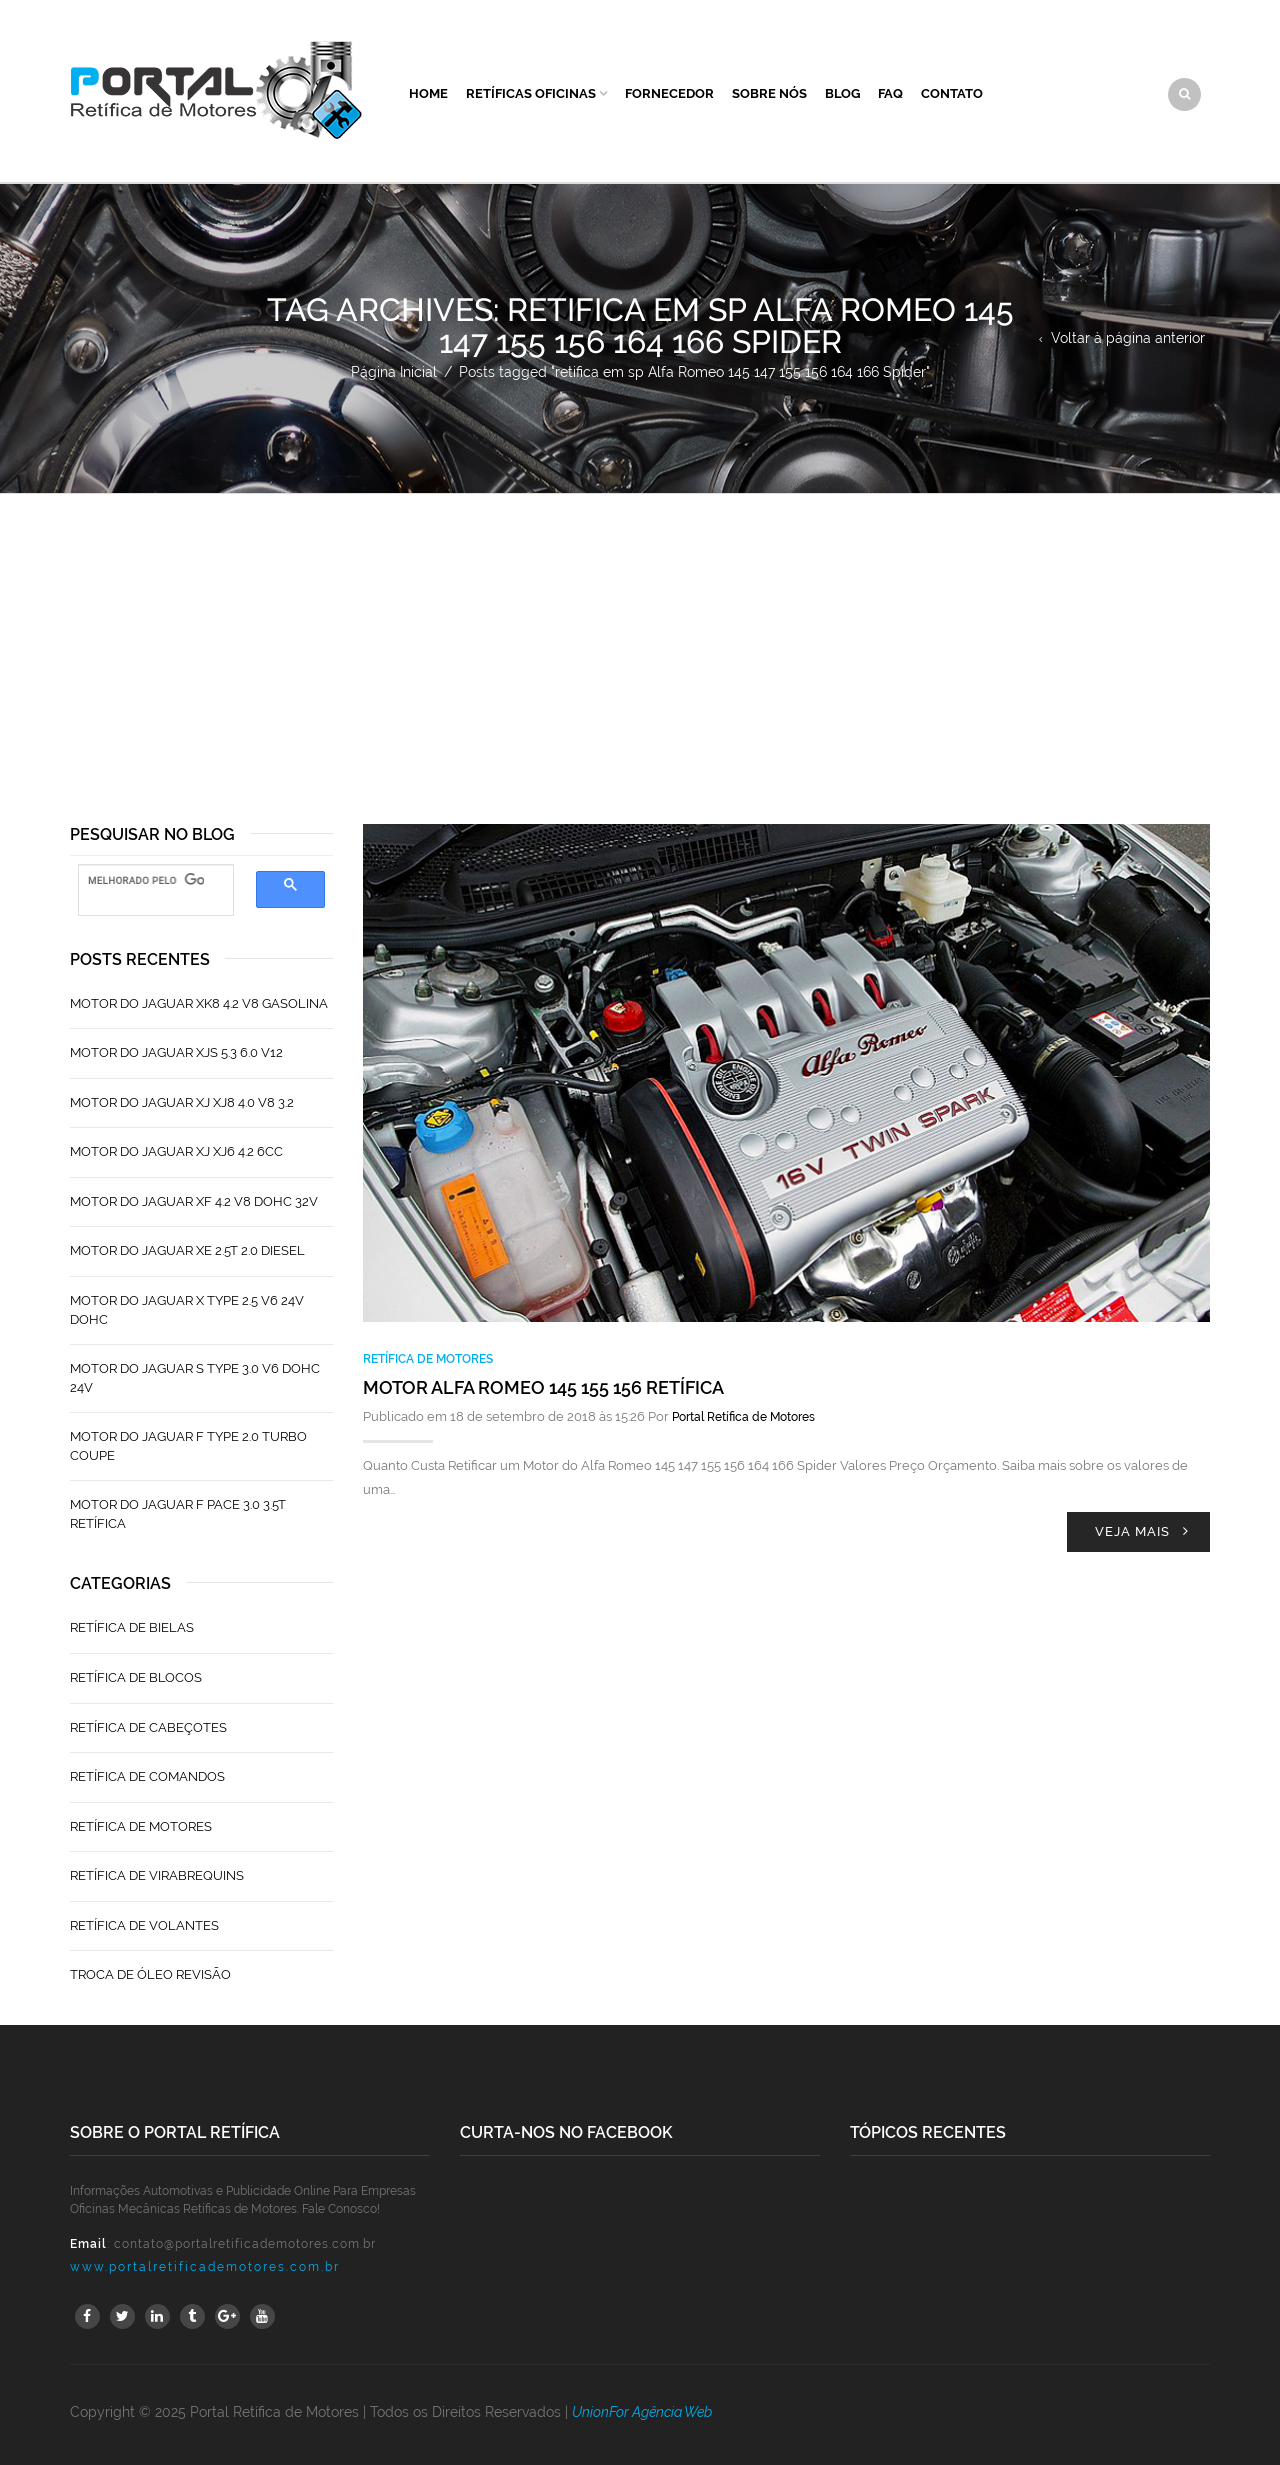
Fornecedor (669, 93)
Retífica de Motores (428, 1359)
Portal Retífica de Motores (743, 1417)
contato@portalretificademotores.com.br (245, 2244)
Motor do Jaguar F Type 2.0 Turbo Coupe (188, 1446)
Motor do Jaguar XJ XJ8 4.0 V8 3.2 (182, 1102)
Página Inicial (394, 372)
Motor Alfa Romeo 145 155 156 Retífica (543, 1387)
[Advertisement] (640, 644)
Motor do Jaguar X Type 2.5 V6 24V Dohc (187, 1310)
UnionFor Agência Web (642, 2412)
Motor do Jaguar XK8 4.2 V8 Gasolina (199, 1003)
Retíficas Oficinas (531, 93)
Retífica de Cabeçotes (148, 1727)
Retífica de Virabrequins (157, 1875)
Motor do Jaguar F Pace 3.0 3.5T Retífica (178, 1514)
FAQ (890, 93)
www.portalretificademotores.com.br (205, 2267)
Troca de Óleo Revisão (150, 1974)
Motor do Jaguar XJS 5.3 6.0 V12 (176, 1052)
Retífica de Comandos (147, 1776)
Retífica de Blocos (136, 1677)
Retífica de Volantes (144, 1925)
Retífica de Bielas (132, 1627)
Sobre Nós (769, 93)
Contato (952, 93)
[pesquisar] (146, 881)
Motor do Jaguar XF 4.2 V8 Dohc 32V (194, 1201)
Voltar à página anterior (1128, 338)
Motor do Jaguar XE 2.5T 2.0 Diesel (187, 1250)
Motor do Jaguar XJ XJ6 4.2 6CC (176, 1151)
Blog (842, 93)
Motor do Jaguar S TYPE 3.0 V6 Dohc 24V (195, 1378)
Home (428, 93)
